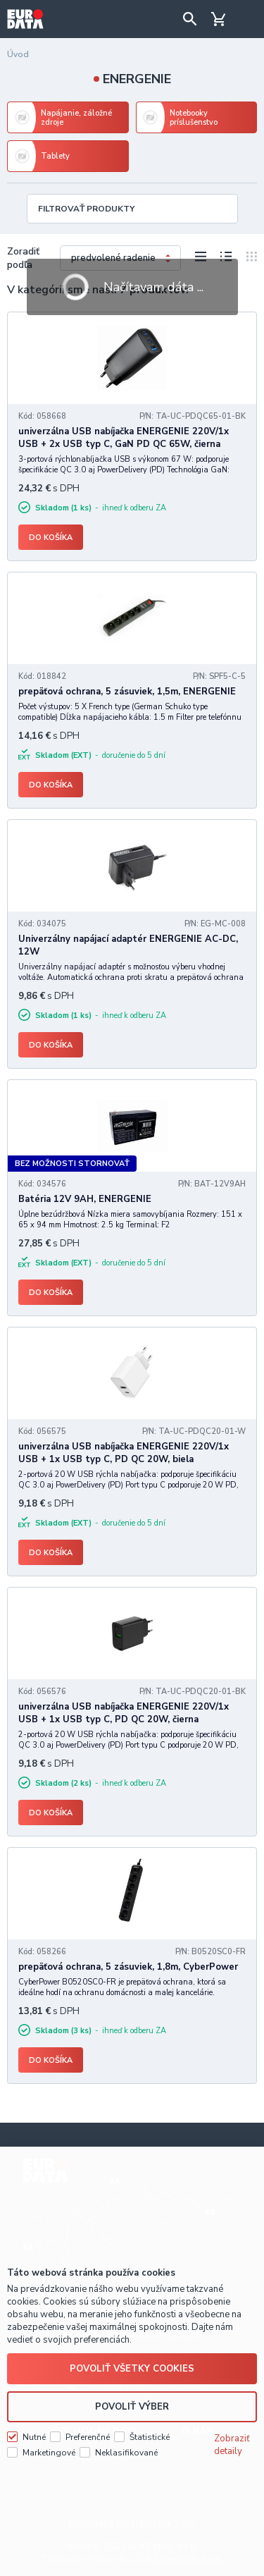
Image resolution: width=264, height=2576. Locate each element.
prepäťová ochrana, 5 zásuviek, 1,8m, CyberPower (128, 1967)
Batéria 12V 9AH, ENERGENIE (84, 1199)
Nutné (34, 2437)
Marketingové (49, 2452)
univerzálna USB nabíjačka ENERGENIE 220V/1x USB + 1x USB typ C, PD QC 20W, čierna (123, 1713)
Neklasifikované (126, 2452)
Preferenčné (87, 2437)
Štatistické (150, 2437)
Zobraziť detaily (232, 2445)
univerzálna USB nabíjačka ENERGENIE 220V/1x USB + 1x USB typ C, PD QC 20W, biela (123, 1453)
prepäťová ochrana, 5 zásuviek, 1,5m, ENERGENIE (127, 691)
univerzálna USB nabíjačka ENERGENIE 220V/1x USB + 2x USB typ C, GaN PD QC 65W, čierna (123, 437)
